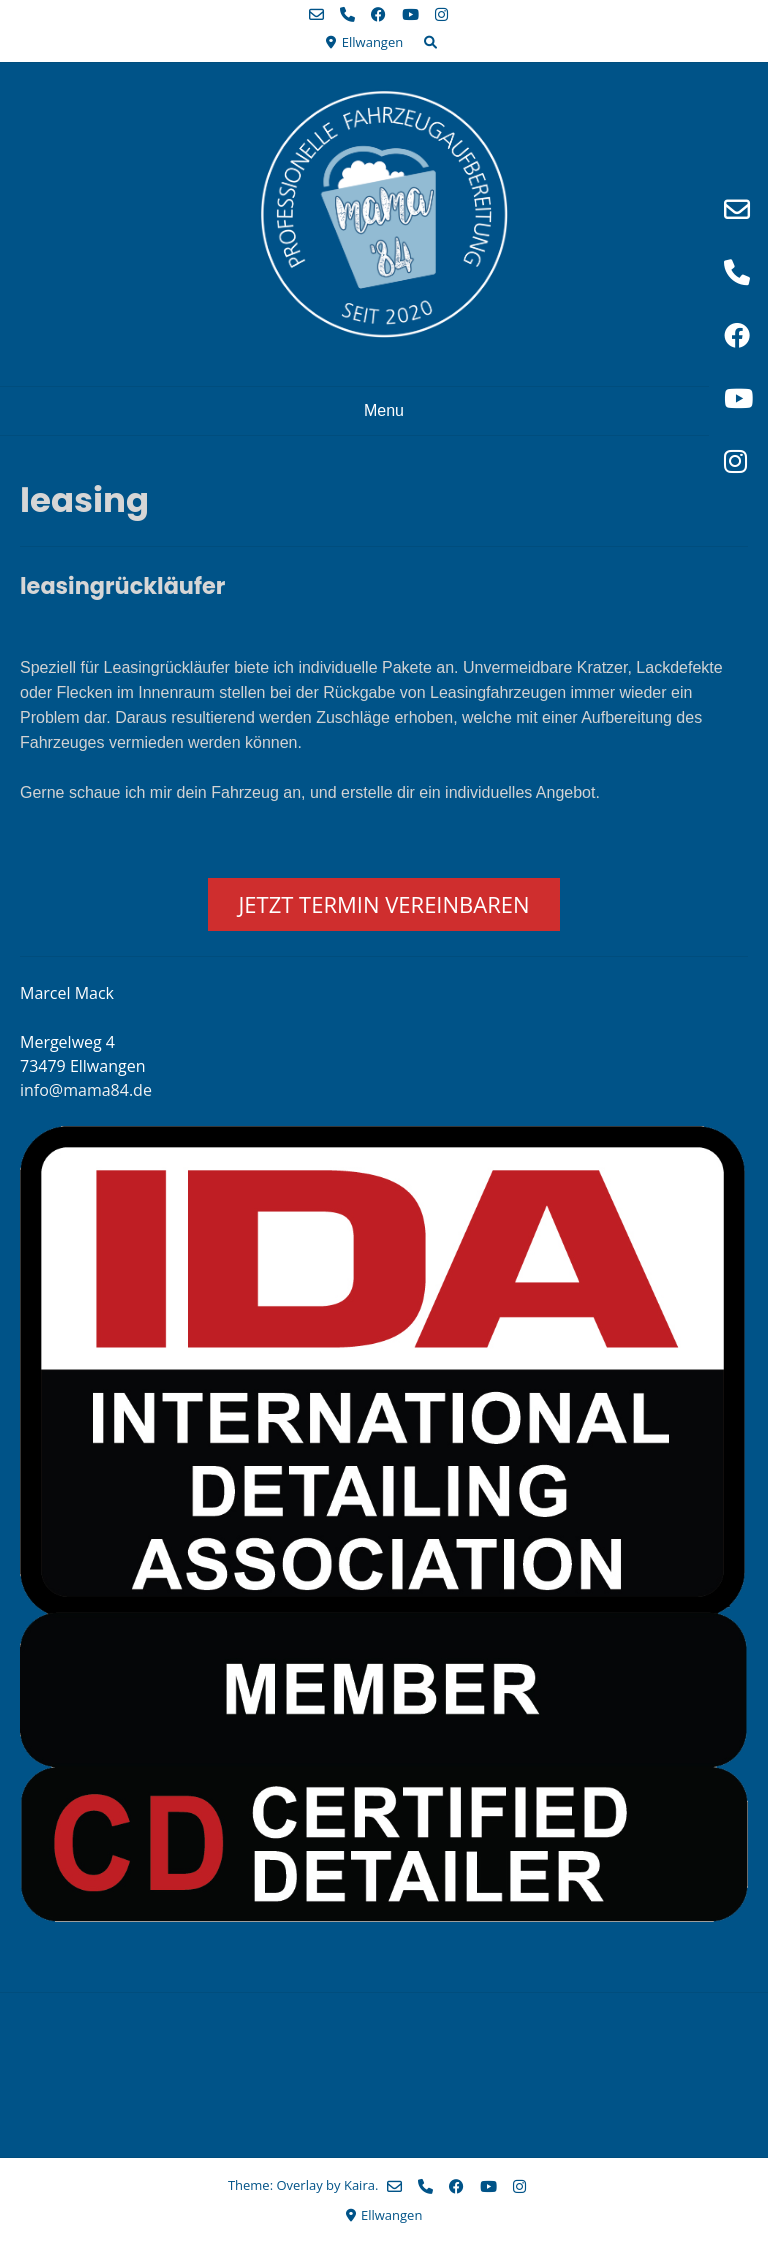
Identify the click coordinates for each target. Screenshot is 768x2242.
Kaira (359, 2185)
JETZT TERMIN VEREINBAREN (383, 904)
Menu (384, 410)
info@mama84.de (86, 1090)
